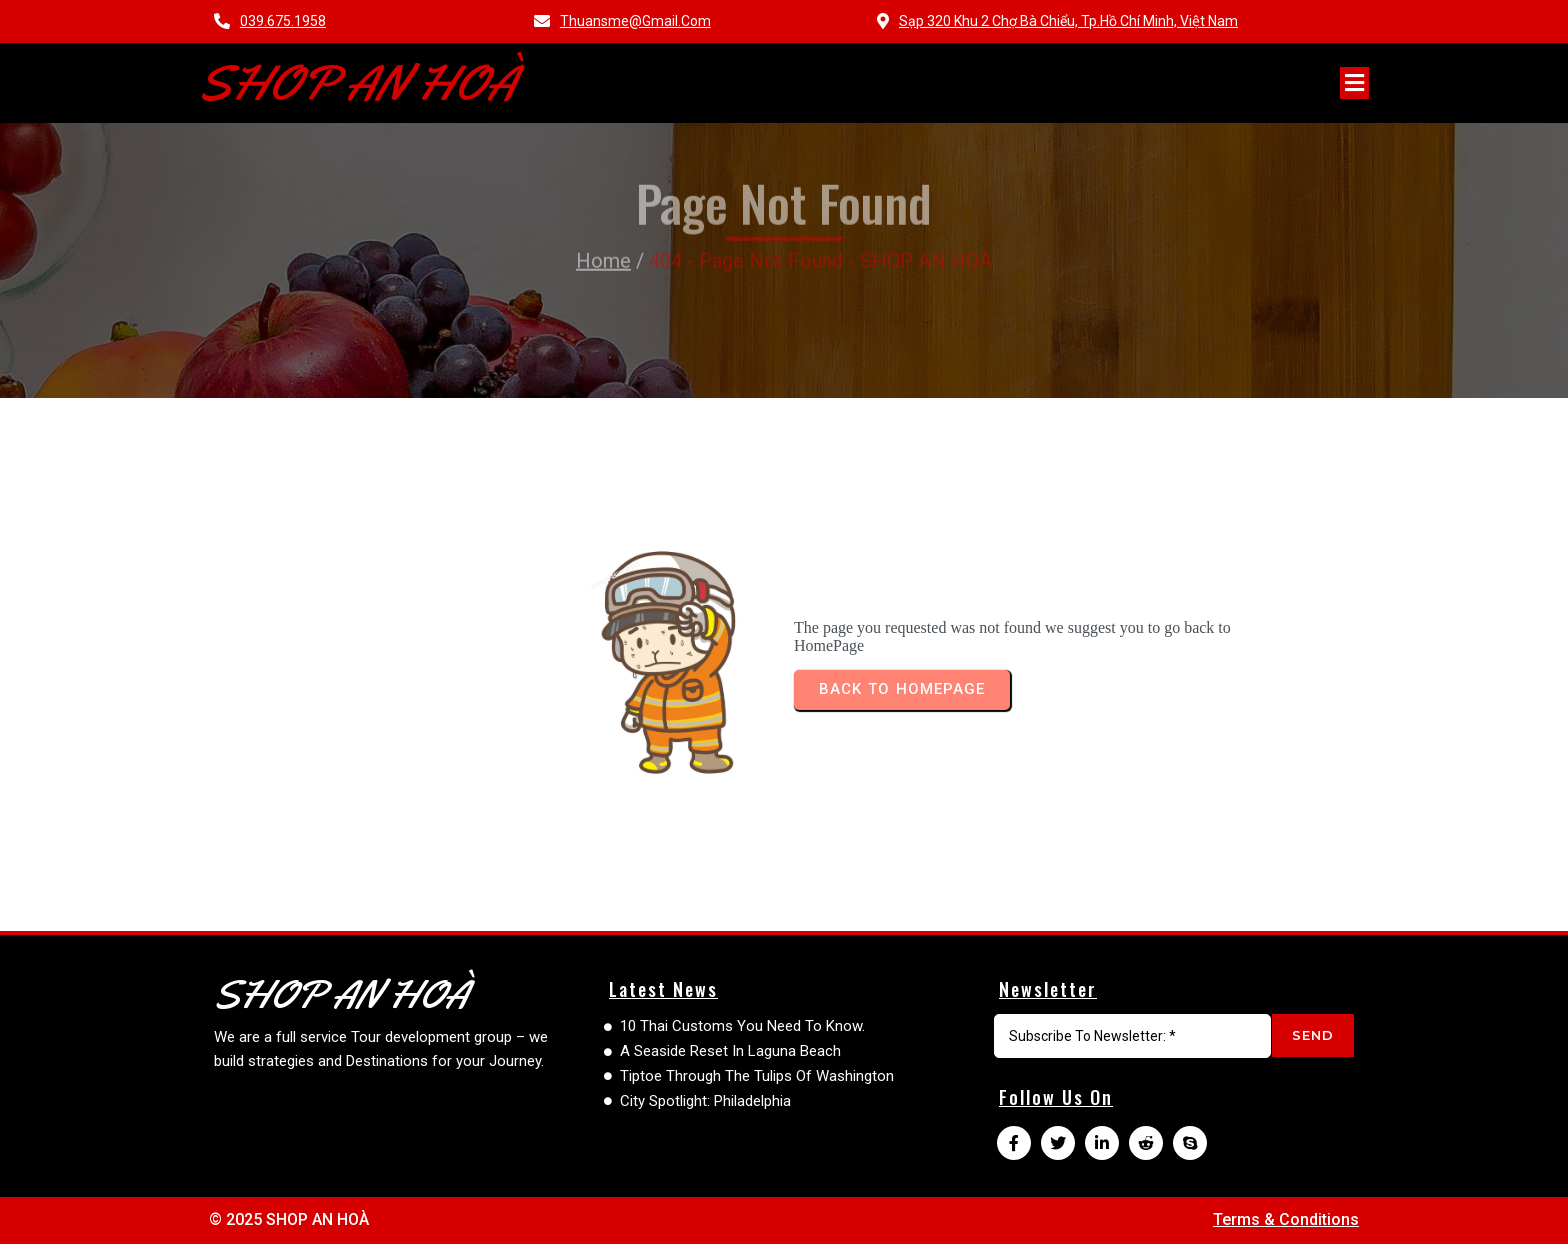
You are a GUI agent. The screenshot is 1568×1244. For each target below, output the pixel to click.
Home (603, 224)
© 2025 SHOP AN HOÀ (289, 1219)
